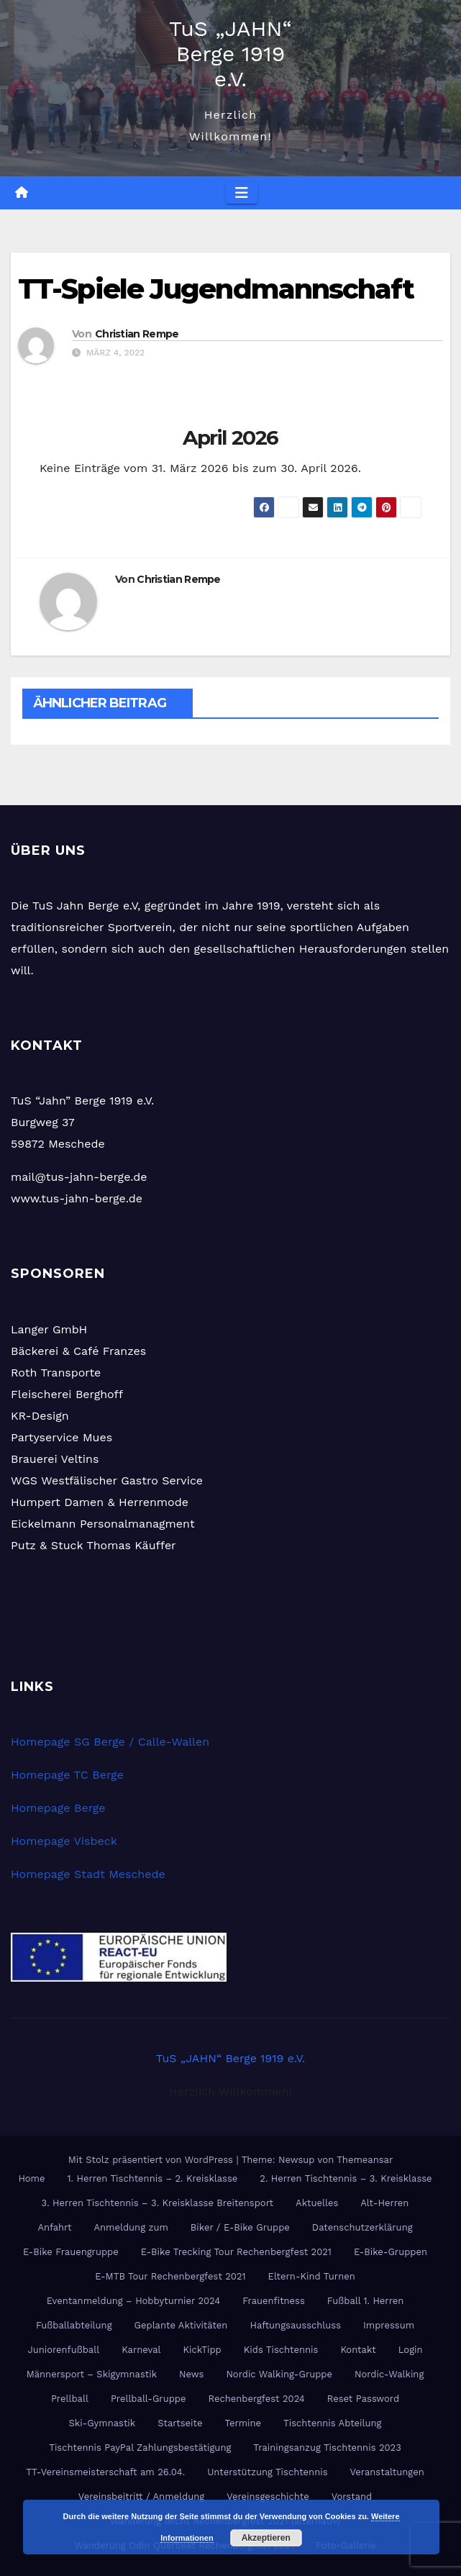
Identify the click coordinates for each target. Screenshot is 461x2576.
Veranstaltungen (387, 2472)
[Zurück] (78, 437)
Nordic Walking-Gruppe (279, 2374)
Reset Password (363, 2398)
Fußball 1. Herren (365, 2300)
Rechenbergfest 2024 (256, 2398)
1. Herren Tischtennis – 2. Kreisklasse (153, 2178)
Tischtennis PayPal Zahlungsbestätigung (140, 2447)
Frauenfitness (273, 2300)
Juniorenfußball (63, 2349)
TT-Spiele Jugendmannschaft (216, 289)
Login (410, 2349)
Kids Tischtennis (281, 2349)
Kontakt (357, 2349)
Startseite (180, 2423)
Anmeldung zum (130, 2227)
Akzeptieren (266, 2538)
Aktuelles (317, 2203)
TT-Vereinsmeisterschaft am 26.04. (105, 2472)
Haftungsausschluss (295, 2325)
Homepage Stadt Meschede (88, 1874)
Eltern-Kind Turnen (311, 2276)
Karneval (141, 2349)
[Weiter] (383, 437)
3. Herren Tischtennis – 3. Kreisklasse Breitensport (157, 2203)
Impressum (388, 2325)
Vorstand (352, 2496)
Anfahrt (54, 2227)
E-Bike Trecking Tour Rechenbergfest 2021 (236, 2251)
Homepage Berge (58, 1808)
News (191, 2374)
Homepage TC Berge (67, 1775)
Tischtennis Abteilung (332, 2423)
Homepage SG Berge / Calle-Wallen (110, 1742)
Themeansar (365, 2159)
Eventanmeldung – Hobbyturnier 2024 (134, 2300)
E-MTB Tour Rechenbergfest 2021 (170, 2276)
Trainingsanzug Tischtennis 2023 (327, 2447)
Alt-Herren (384, 2203)
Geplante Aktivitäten (181, 2325)
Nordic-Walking (389, 2374)
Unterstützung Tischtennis (267, 2472)
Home (31, 2178)
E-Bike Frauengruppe (71, 2251)
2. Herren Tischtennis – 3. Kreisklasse (346, 2178)
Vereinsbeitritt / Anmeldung (141, 2496)
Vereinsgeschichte (268, 2496)
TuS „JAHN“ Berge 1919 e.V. (230, 53)
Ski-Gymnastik (101, 2423)
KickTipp (202, 2349)
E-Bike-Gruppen (390, 2251)
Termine (242, 2423)
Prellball (69, 2398)
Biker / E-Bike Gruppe (240, 2227)
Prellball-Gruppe (148, 2398)
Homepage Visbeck (64, 1841)
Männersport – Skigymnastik (92, 2374)
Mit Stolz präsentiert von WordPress (152, 2159)
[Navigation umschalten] (241, 193)
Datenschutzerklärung (362, 2227)
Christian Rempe (137, 333)
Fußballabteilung (74, 2325)
